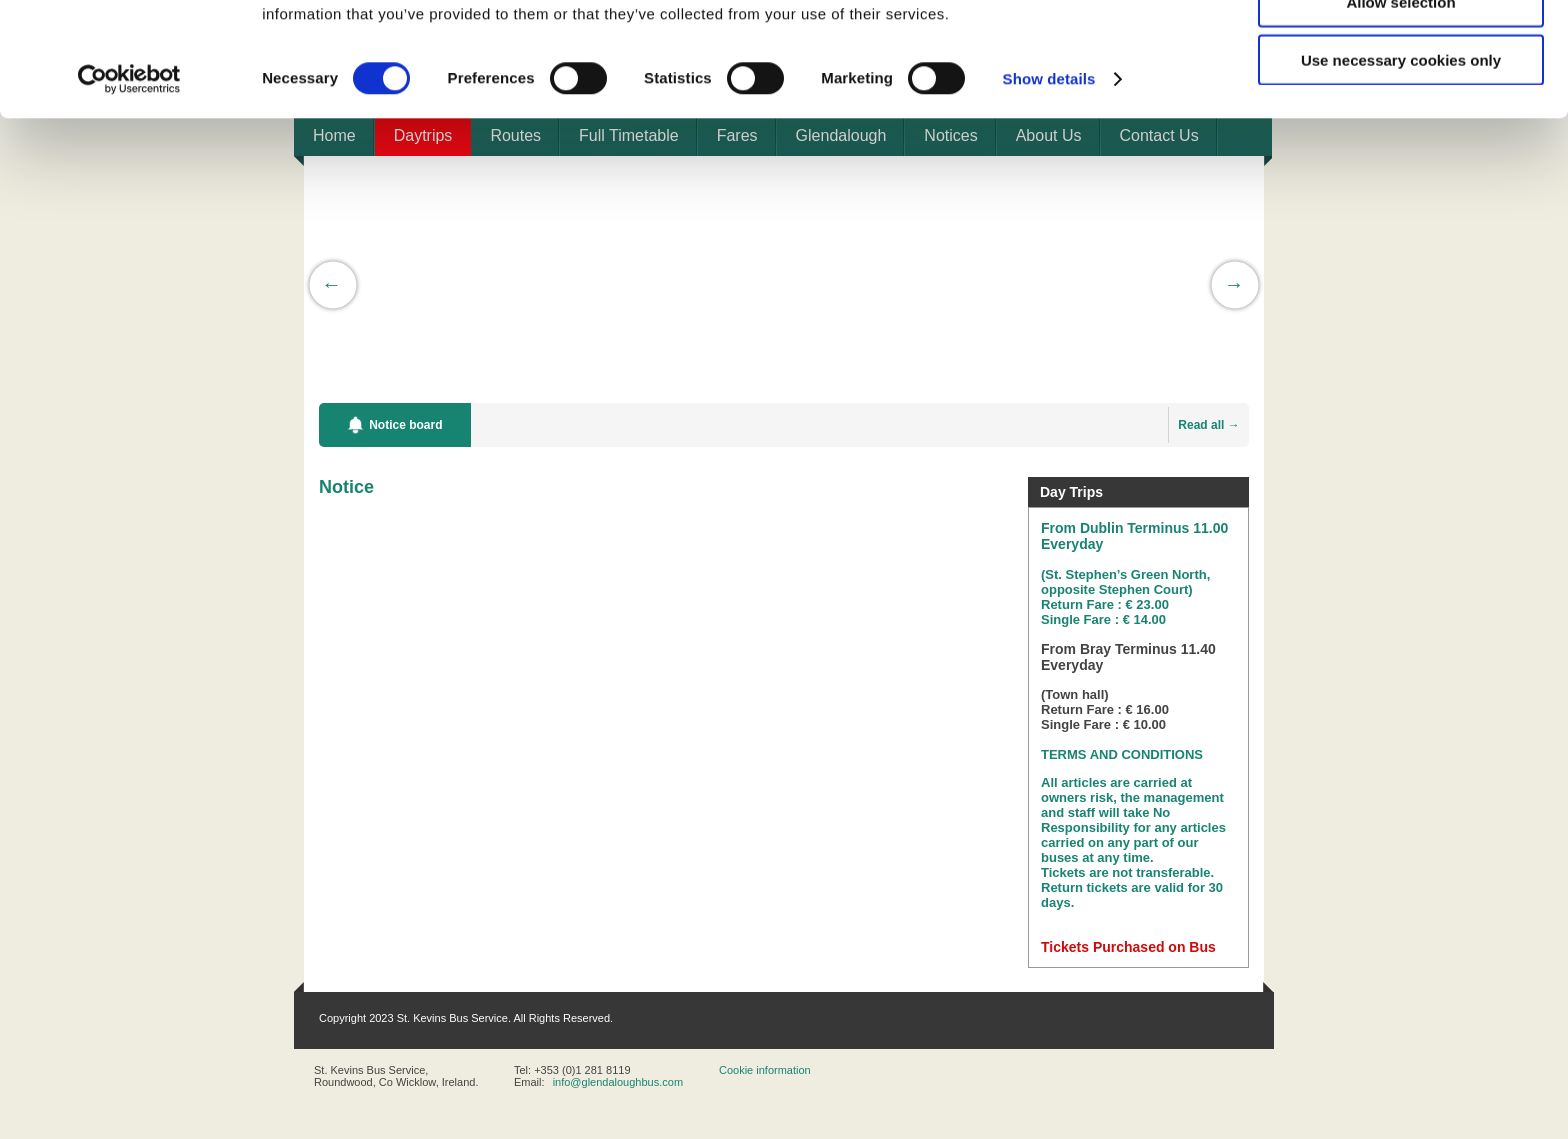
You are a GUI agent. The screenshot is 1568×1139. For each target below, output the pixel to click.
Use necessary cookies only (1401, 166)
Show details (1049, 185)
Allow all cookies (1401, 49)
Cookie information (765, 1070)
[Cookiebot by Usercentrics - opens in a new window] (129, 186)
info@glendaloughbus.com (618, 1082)
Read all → (1208, 425)
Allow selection (1400, 108)
